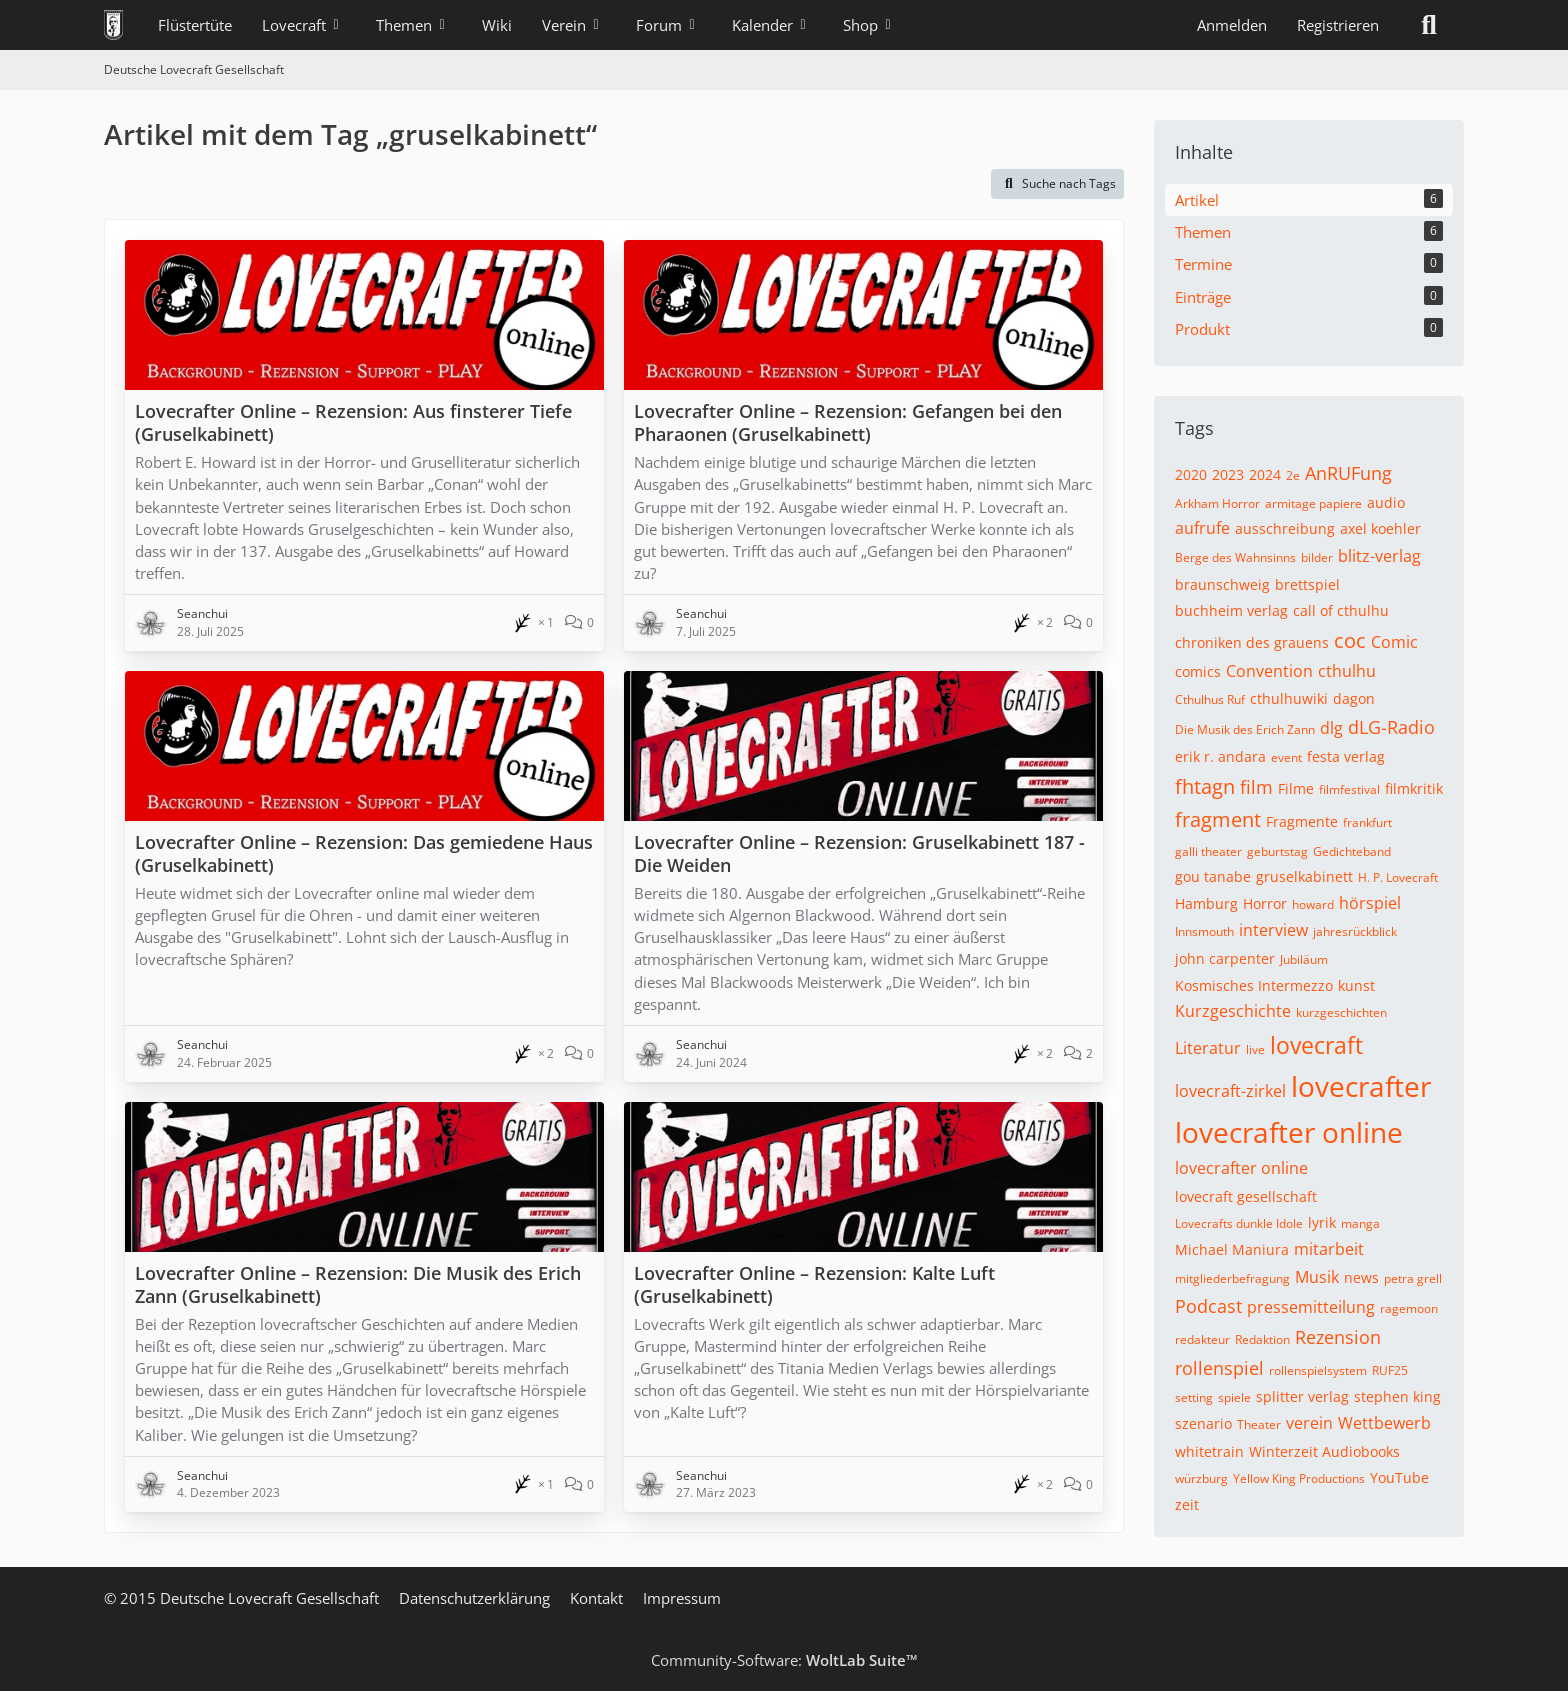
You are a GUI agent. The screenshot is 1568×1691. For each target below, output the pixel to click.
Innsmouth (1204, 931)
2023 (1228, 474)
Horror (1265, 903)
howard (1313, 904)
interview (1273, 930)
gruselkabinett (1304, 876)
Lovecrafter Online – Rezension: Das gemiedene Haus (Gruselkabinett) (364, 853)
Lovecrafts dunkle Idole (1239, 1223)
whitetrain (1209, 1451)
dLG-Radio (1391, 727)
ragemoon (1409, 1308)
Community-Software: (784, 1660)
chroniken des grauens (1252, 642)
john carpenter (1225, 958)
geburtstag (1277, 851)
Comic (1394, 642)
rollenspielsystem (1318, 1370)
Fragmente (1302, 821)
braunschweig (1222, 584)
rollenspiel (1219, 1368)
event (1286, 757)
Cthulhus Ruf (1210, 699)
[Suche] (1429, 25)
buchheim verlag (1231, 610)
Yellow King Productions (1299, 1478)
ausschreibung (1285, 528)
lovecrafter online (1289, 1132)
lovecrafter (1361, 1086)
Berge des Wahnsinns (1235, 557)
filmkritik (1414, 788)
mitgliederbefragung (1232, 1278)
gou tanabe (1213, 876)
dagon (1354, 698)
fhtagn (1205, 786)
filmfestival (1349, 789)
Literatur (1208, 1048)
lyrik (1322, 1222)
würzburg (1201, 1478)
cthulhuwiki (1289, 698)
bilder (1317, 557)
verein (1309, 1423)
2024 (1265, 474)
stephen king (1397, 1396)
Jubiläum (1304, 959)
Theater (1259, 1424)
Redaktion (1262, 1339)
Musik (1317, 1277)
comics (1198, 671)
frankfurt (1367, 822)
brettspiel (1307, 584)
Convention (1269, 671)
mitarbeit (1329, 1249)
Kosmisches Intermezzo (1254, 985)
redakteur (1202, 1339)
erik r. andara (1220, 756)
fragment (1218, 819)
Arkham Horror (1217, 503)
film (1256, 787)
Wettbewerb (1384, 1423)
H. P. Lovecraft (1398, 877)
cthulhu (1347, 671)
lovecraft (1316, 1045)
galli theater (1208, 851)
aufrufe (1202, 528)
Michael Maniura (1232, 1249)
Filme (1296, 788)
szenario (1203, 1423)
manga (1360, 1223)
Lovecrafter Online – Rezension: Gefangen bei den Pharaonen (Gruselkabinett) (848, 422)
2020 (1191, 474)
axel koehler (1380, 528)
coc (1350, 640)
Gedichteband (1352, 851)
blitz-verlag (1379, 556)
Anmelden (1232, 25)
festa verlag (1346, 756)
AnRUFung (1348, 473)
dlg (1331, 728)
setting (1194, 1397)
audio (1386, 502)
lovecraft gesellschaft (1246, 1196)
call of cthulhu (1341, 610)
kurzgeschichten (1341, 1012)
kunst (1356, 985)
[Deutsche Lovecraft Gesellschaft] (113, 25)
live (1255, 1049)
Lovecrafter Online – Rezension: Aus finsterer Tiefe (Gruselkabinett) (353, 422)
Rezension (1338, 1337)
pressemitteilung (1311, 1307)
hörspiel (1370, 903)
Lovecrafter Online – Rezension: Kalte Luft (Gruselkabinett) (814, 1284)
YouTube (1399, 1477)
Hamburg (1206, 903)
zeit (1187, 1504)
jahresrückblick (1355, 931)
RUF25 (1390, 1370)
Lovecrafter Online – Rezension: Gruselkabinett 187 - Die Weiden (859, 853)
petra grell (1413, 1278)
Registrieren (1338, 25)
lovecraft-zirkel (1230, 1091)
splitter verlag (1302, 1396)
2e (1293, 475)
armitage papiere (1313, 503)
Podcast (1208, 1306)
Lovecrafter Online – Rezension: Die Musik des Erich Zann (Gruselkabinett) (358, 1284)
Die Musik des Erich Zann (1245, 729)
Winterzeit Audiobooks (1324, 1451)
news (1361, 1277)
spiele (1234, 1397)
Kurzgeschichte (1233, 1011)
